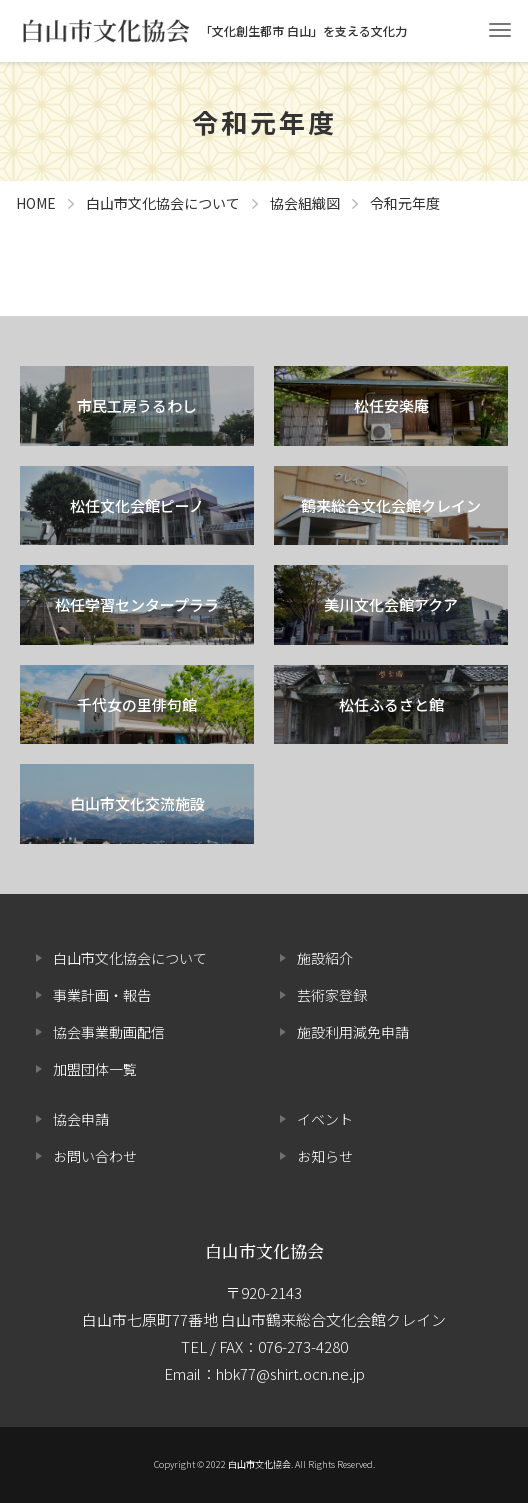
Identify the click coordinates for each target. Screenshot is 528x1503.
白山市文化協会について (130, 958)
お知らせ (325, 1156)
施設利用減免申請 (353, 1032)
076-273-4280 (303, 1346)
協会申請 (81, 1119)
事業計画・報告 (102, 995)
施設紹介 (325, 958)
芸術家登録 (332, 995)
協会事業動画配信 (109, 1032)
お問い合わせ (95, 1156)
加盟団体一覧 (95, 1069)
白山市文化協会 (264, 1250)
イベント (325, 1119)
